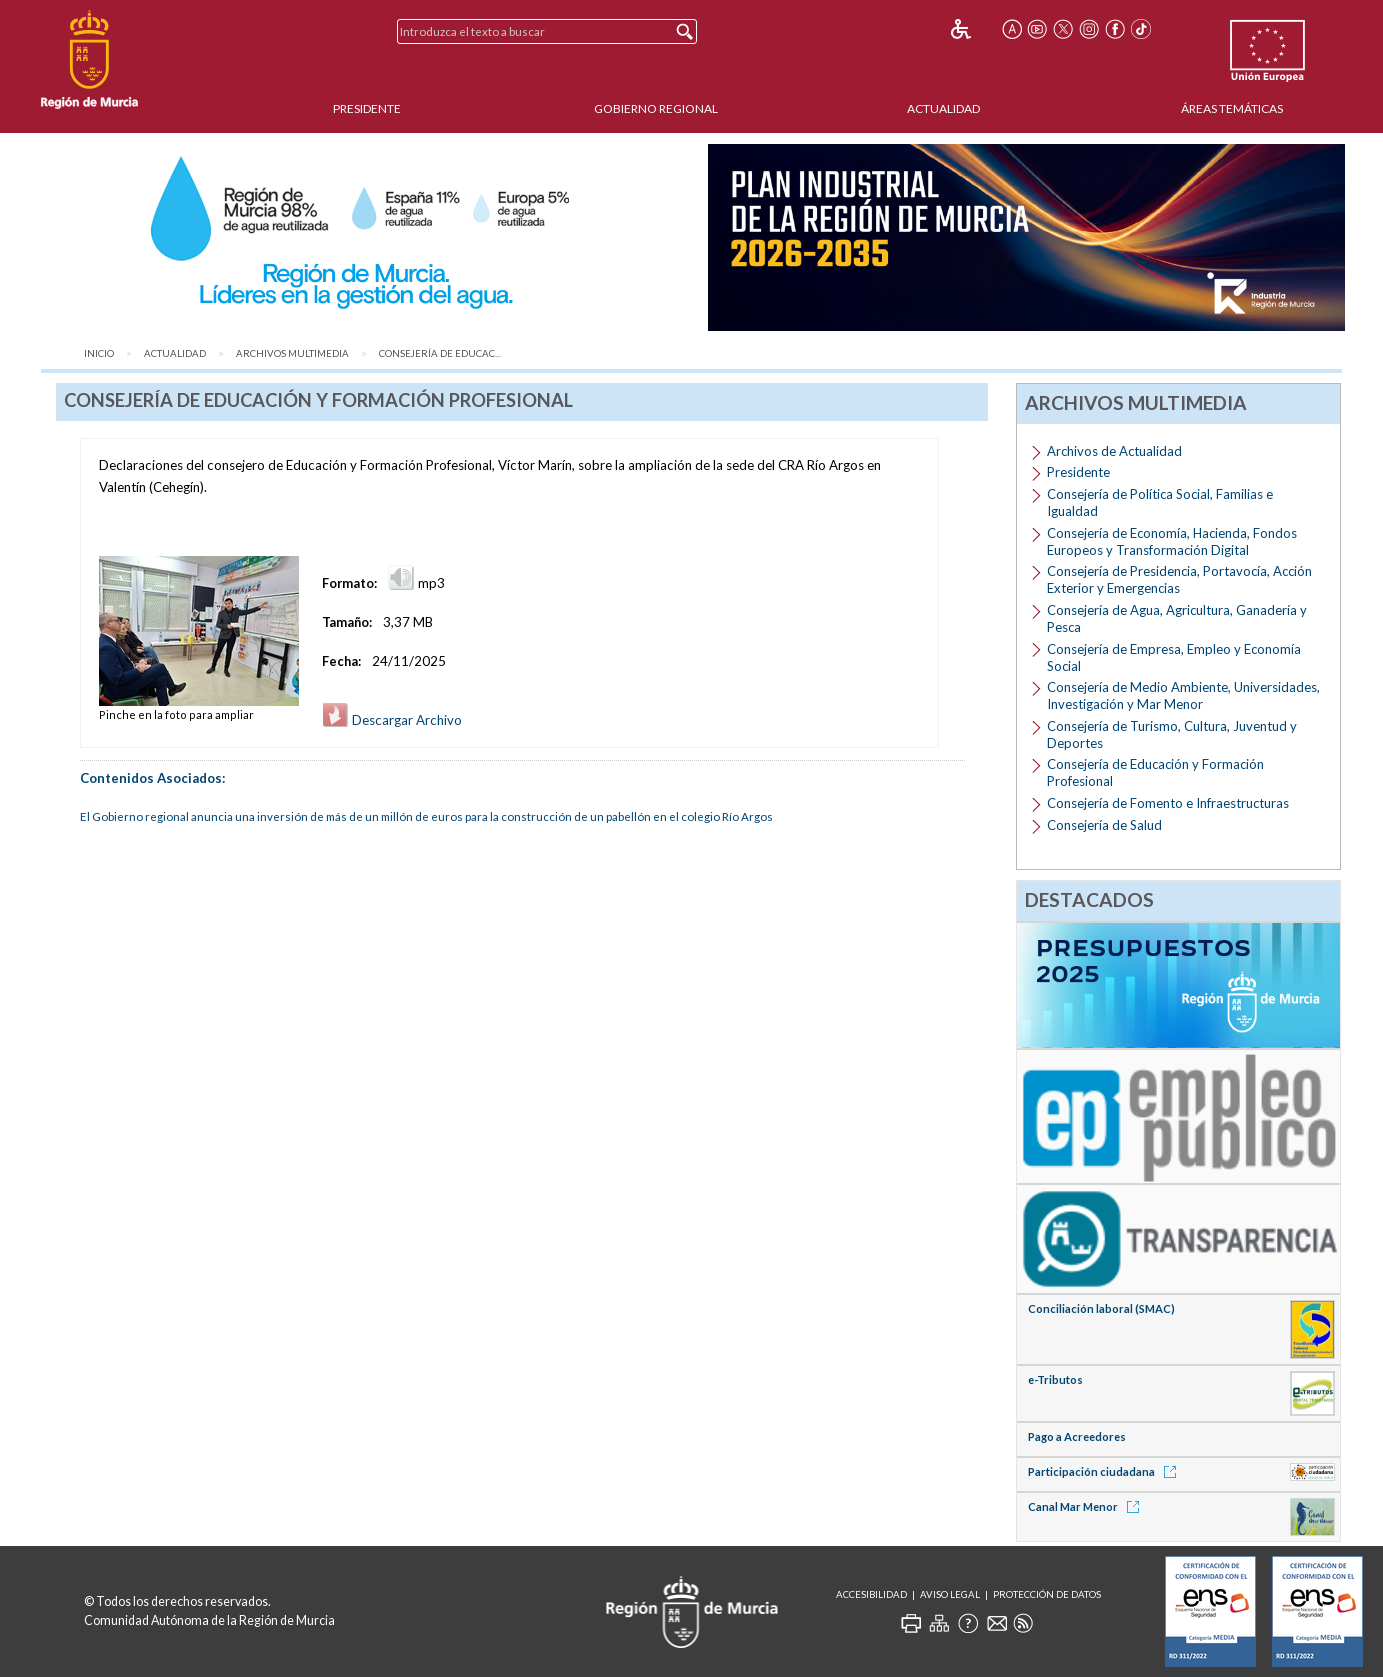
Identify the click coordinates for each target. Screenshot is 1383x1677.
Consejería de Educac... (440, 353)
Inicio (99, 353)
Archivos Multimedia (292, 353)
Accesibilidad (871, 1594)
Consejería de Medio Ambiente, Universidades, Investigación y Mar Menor (1183, 695)
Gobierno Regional (656, 108)
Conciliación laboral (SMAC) (1101, 1308)
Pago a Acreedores (1077, 1436)
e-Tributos (1055, 1379)
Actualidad (943, 108)
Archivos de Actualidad (1114, 451)
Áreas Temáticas (1232, 108)
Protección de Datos (1047, 1594)
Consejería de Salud (1104, 825)
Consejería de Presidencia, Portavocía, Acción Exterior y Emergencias (1179, 579)
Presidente (367, 108)
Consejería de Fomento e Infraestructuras (1168, 803)
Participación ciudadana (1105, 1471)
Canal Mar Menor (1087, 1506)
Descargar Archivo (392, 720)
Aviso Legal (950, 1594)
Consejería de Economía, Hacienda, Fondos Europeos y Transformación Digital (1172, 541)
